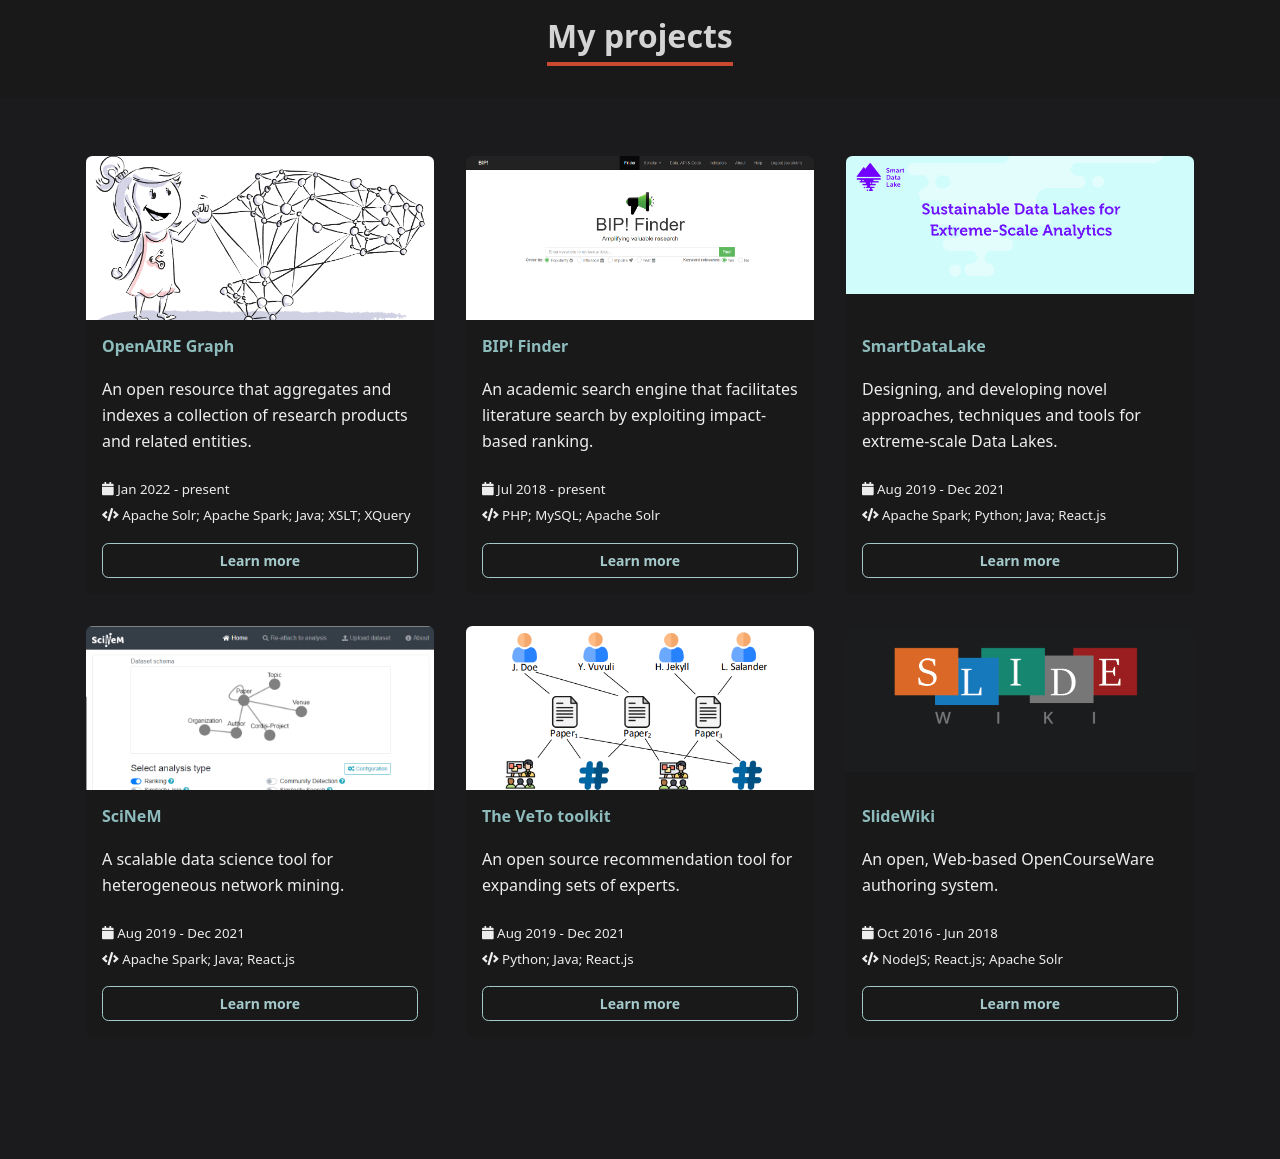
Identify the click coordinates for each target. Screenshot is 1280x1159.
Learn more (260, 560)
